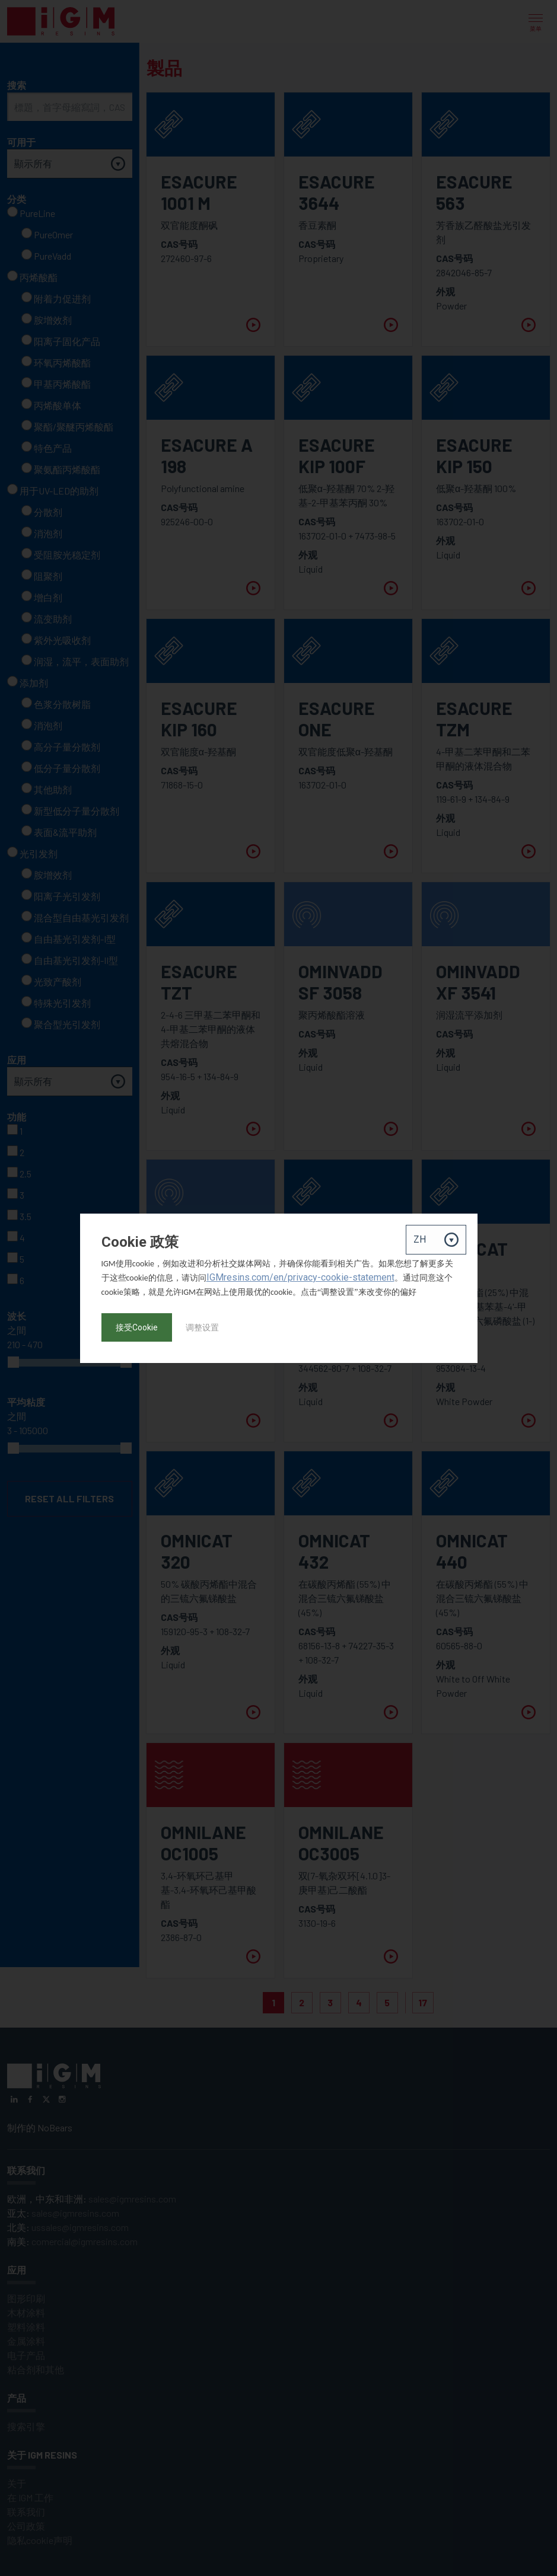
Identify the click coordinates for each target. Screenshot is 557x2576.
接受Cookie (137, 1327)
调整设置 (202, 1327)
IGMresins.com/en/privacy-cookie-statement (300, 1277)
